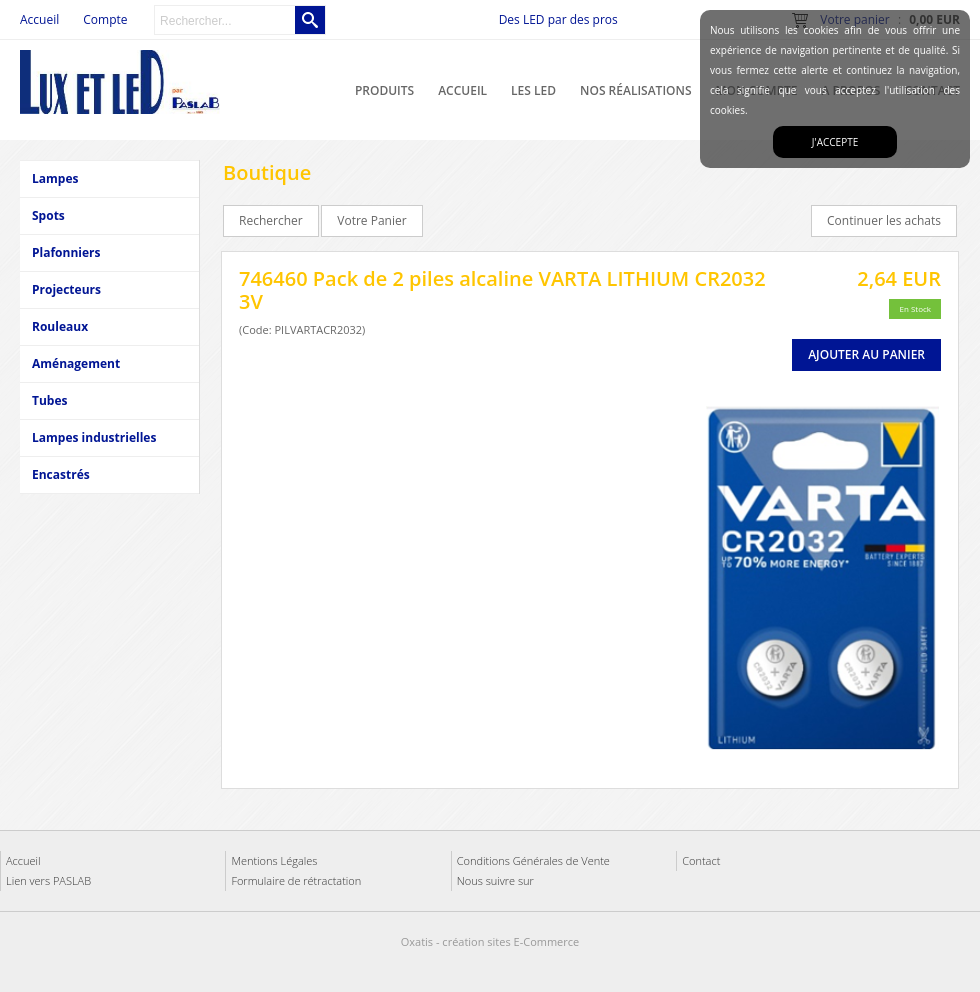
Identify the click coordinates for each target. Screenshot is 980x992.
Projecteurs (66, 289)
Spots (48, 215)
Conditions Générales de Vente (533, 860)
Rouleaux (60, 326)
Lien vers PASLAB (48, 880)
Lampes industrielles (94, 437)
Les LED (533, 90)
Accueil (462, 90)
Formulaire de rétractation (296, 880)
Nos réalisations (635, 90)
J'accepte (835, 142)
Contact (701, 860)
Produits (384, 90)
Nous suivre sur (495, 880)
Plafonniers (66, 252)
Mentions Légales (274, 860)
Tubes (49, 400)
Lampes (55, 178)
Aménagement (76, 363)
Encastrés (61, 474)
